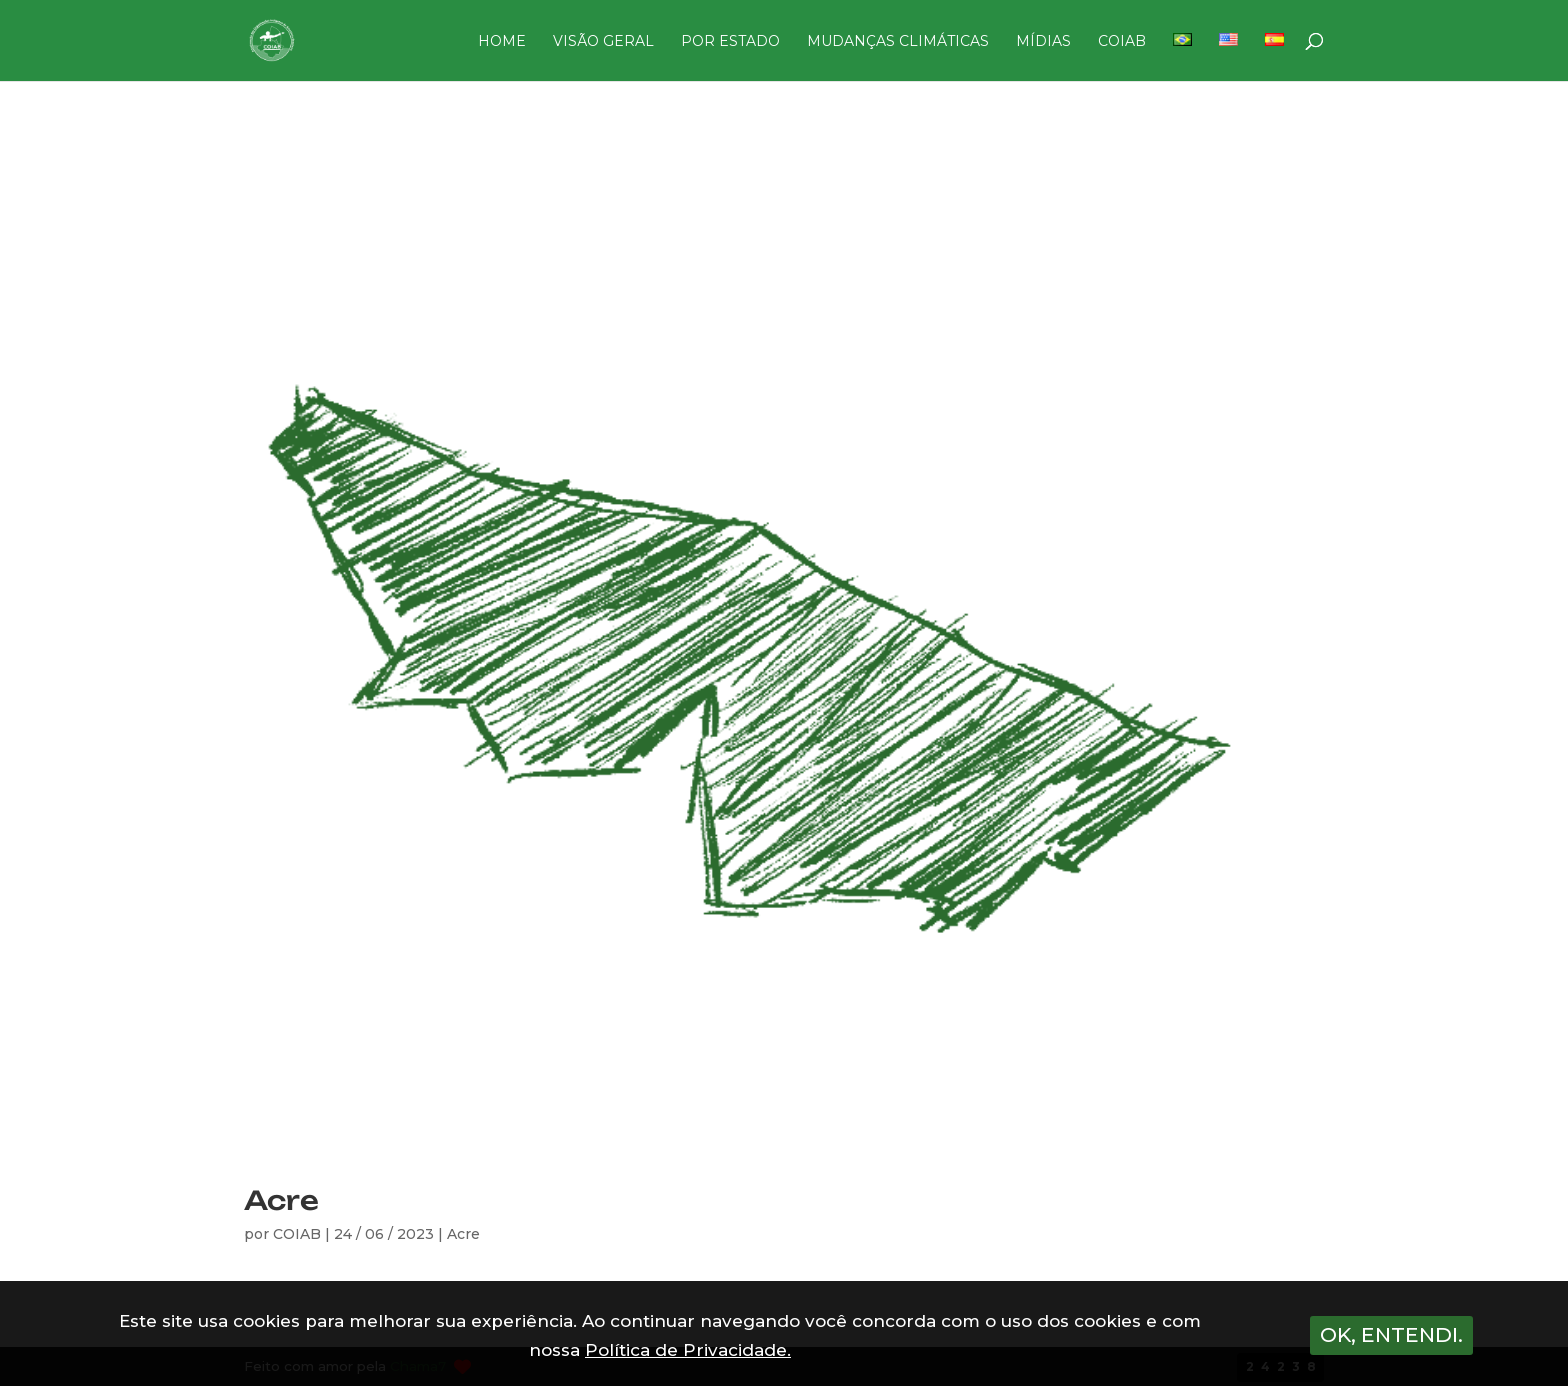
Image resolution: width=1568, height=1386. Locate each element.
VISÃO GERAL (603, 42)
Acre (281, 1200)
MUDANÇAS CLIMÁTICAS (898, 42)
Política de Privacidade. (688, 1350)
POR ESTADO (730, 42)
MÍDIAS (1043, 42)
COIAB (1122, 42)
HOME (502, 42)
